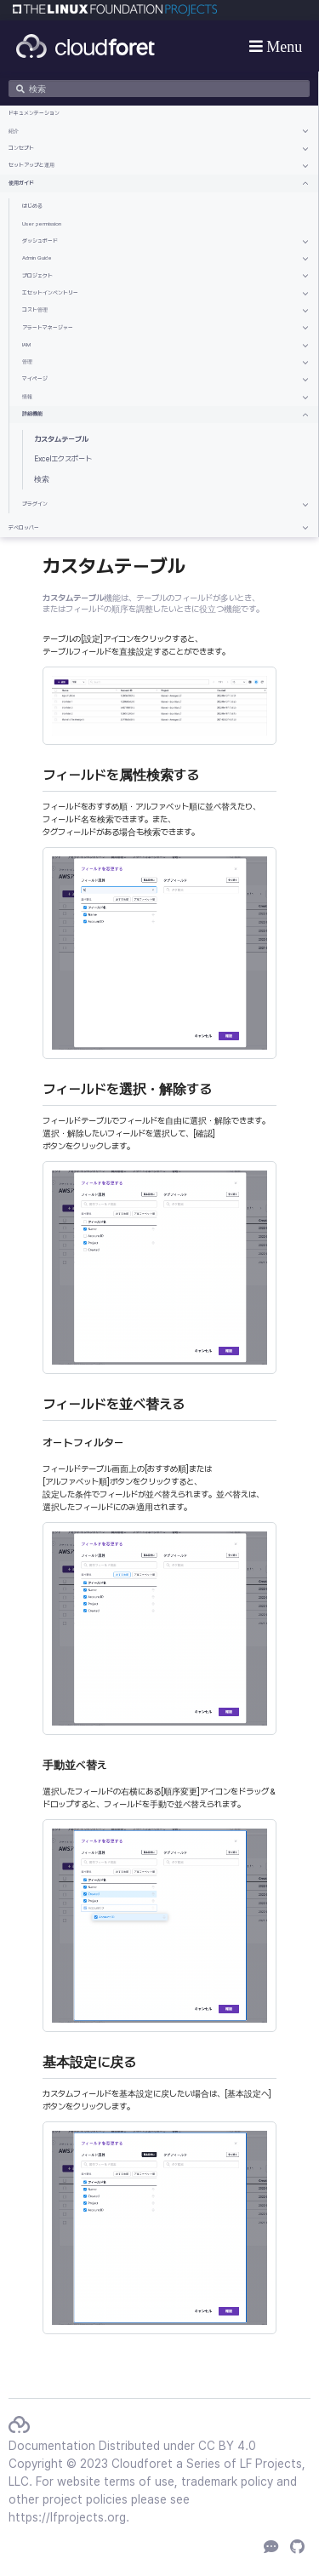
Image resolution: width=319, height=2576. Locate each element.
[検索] (159, 88)
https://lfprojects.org (67, 2517)
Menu (283, 46)
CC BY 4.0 (227, 2446)
